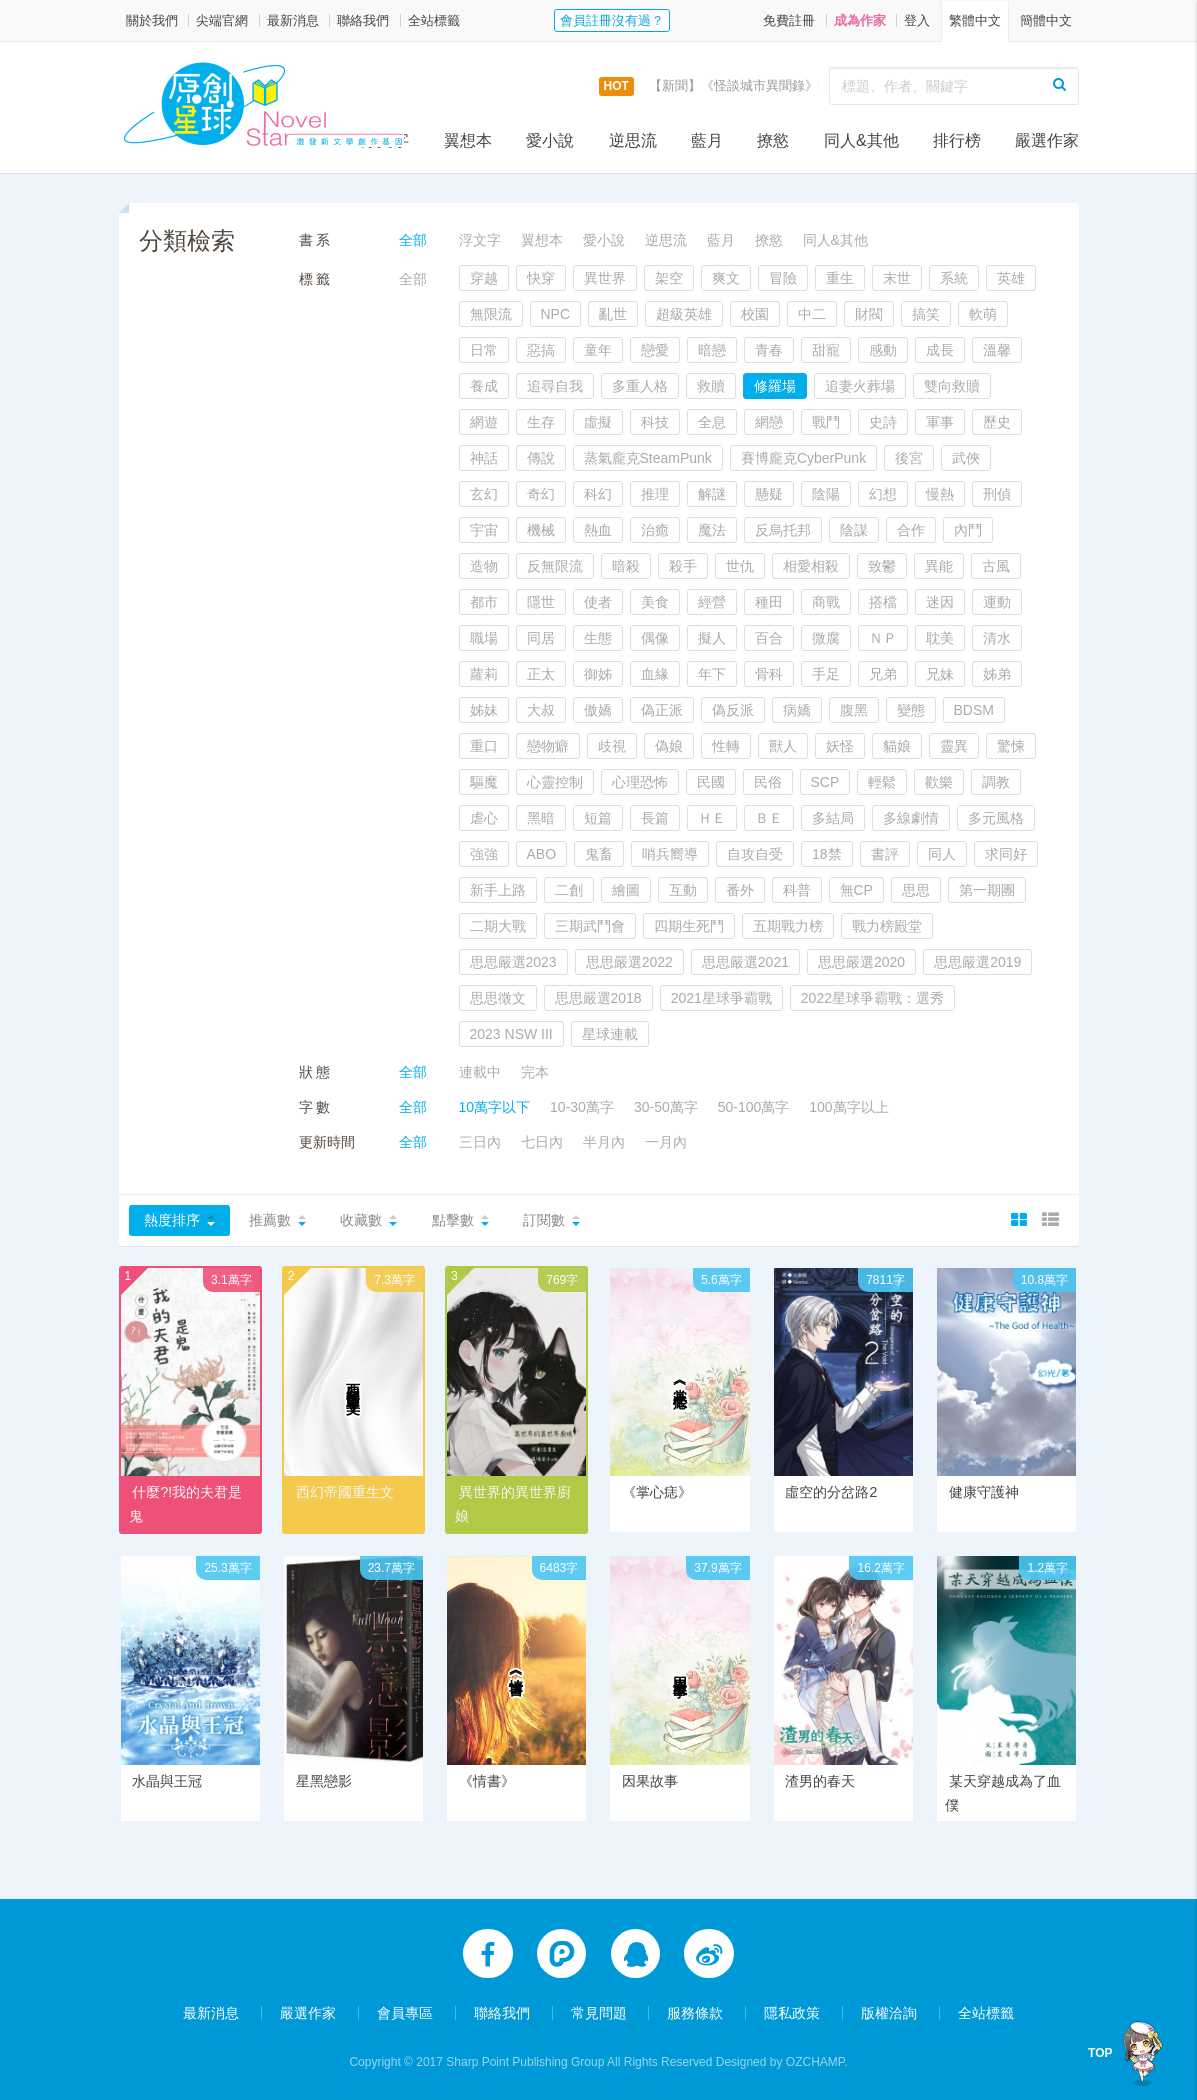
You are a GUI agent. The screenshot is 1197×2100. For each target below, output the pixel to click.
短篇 (598, 818)
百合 (769, 638)
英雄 (1011, 278)
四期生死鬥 (689, 926)
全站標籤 (434, 20)
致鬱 (882, 566)
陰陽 (826, 494)
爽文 (726, 278)
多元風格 (996, 818)
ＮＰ (883, 638)
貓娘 (897, 746)
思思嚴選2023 (513, 962)
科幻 (598, 494)
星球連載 (610, 1034)
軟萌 (983, 314)
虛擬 (598, 422)
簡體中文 (1046, 20)
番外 (740, 890)
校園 (755, 314)
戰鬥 (826, 422)
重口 (484, 746)
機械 (541, 530)
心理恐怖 (640, 782)
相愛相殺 (811, 566)
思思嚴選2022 (629, 962)
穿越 (484, 278)
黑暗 (541, 818)
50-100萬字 (754, 1107)
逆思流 (633, 140)
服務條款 (695, 2012)
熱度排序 (172, 1220)
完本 (535, 1072)
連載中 (480, 1072)
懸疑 (769, 494)
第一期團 (987, 890)
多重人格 (640, 386)
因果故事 (650, 1783)
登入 (917, 20)
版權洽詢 (889, 2012)
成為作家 (860, 20)
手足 (826, 674)
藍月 (707, 140)
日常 (484, 350)
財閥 (869, 314)
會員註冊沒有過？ (612, 20)
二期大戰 (498, 926)
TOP (1101, 2053)
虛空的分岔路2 (831, 1492)
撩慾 (773, 140)
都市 (484, 602)
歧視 (612, 746)
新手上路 (498, 890)
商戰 (826, 602)
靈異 (954, 746)
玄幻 (484, 494)
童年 (598, 350)
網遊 (484, 422)
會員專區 (405, 2012)
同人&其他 (861, 140)
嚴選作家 (1047, 140)
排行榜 (957, 140)
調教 (996, 782)
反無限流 (555, 566)
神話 (484, 458)
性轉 (726, 746)
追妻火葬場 (860, 386)
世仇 (740, 566)
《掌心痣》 (657, 1492)
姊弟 (997, 674)
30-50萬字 (666, 1107)
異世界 (605, 278)
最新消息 (293, 20)
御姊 (598, 674)
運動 (997, 602)
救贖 (711, 386)
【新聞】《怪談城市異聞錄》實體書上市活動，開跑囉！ (811, 85)
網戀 (769, 422)
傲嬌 (598, 710)
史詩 (883, 422)
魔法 (712, 530)
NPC (556, 314)
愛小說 (550, 140)
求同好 (1006, 854)
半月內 (604, 1142)
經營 (712, 602)
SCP (825, 782)
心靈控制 (555, 782)
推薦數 (270, 1220)
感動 (883, 350)
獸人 (783, 746)
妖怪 (840, 746)
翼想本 (468, 140)
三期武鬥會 (590, 926)
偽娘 (669, 746)
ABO (542, 854)
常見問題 (599, 2012)
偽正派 (662, 710)
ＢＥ (769, 818)
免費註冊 (789, 20)
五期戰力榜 (788, 926)
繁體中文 (975, 20)
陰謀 (854, 530)
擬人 (712, 638)
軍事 (940, 422)
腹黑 (854, 710)
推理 (655, 494)
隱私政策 (792, 2012)
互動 (683, 890)
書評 (885, 854)
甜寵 (826, 350)
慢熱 (940, 494)
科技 (655, 422)
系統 (954, 278)
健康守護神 (984, 1492)
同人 (942, 854)
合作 (911, 530)
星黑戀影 (324, 1783)
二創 (569, 890)
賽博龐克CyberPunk (803, 458)
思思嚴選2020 (861, 962)
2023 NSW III (511, 1034)
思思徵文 (498, 998)
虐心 (484, 818)
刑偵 (997, 494)
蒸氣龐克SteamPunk (648, 458)
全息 (712, 422)
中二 (812, 314)
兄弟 (883, 674)
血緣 (655, 674)
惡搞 (541, 350)
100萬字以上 (848, 1107)
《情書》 (487, 1783)
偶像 (655, 638)
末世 (897, 278)
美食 (655, 602)
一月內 (666, 1142)
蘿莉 (484, 674)
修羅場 (775, 386)
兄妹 (940, 674)
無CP (856, 890)
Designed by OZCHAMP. (782, 2061)
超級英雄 (684, 314)
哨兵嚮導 (670, 854)
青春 (769, 350)
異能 (939, 566)
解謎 (712, 494)
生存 (541, 422)
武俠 (966, 458)
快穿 (541, 278)
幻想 (883, 494)
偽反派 (733, 710)
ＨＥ (712, 818)
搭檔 (883, 602)
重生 (840, 278)
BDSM (974, 710)
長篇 (655, 818)
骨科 (769, 674)
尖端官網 (222, 20)
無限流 (491, 314)
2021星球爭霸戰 (721, 998)
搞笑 (926, 314)
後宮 (909, 458)
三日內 (480, 1142)
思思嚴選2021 (745, 962)
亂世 (613, 314)
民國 (711, 782)
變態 (911, 710)
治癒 (655, 530)
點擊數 (453, 1220)
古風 (996, 566)
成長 (940, 350)
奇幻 (541, 494)
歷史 (997, 422)
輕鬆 (882, 782)
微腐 (826, 638)
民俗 (768, 782)
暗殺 (626, 566)
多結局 (833, 818)
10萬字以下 (495, 1107)
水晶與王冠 (167, 1783)
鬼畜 (599, 854)
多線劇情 (911, 818)
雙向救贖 (952, 386)
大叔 (541, 710)
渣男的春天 (820, 1783)
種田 (769, 602)
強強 (484, 854)
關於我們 (152, 20)
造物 (484, 566)
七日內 (542, 1142)
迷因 (940, 602)
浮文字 (385, 140)
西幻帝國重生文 (345, 1492)
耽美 (940, 638)
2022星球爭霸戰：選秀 (872, 998)
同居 (541, 638)
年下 (712, 674)
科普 (797, 890)
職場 (484, 638)
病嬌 (797, 710)
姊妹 (484, 710)
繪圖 (626, 890)
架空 (669, 278)
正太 (541, 674)
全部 (413, 240)
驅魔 (484, 782)
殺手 (683, 566)
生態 (598, 638)
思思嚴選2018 (598, 998)
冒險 (783, 278)
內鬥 (968, 530)
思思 (916, 890)
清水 (997, 638)
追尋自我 (555, 386)
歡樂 (939, 782)
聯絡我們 (363, 20)
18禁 (827, 854)
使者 (598, 602)
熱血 (598, 530)
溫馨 (997, 350)
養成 (484, 386)
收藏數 (361, 1220)
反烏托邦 (783, 530)
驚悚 (1011, 746)
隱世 (541, 602)
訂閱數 (544, 1220)
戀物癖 (548, 746)
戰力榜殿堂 (887, 926)
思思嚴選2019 (977, 962)
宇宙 (484, 530)
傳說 (541, 458)
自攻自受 (755, 854)
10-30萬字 (582, 1107)
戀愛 (655, 350)
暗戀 (712, 350)
